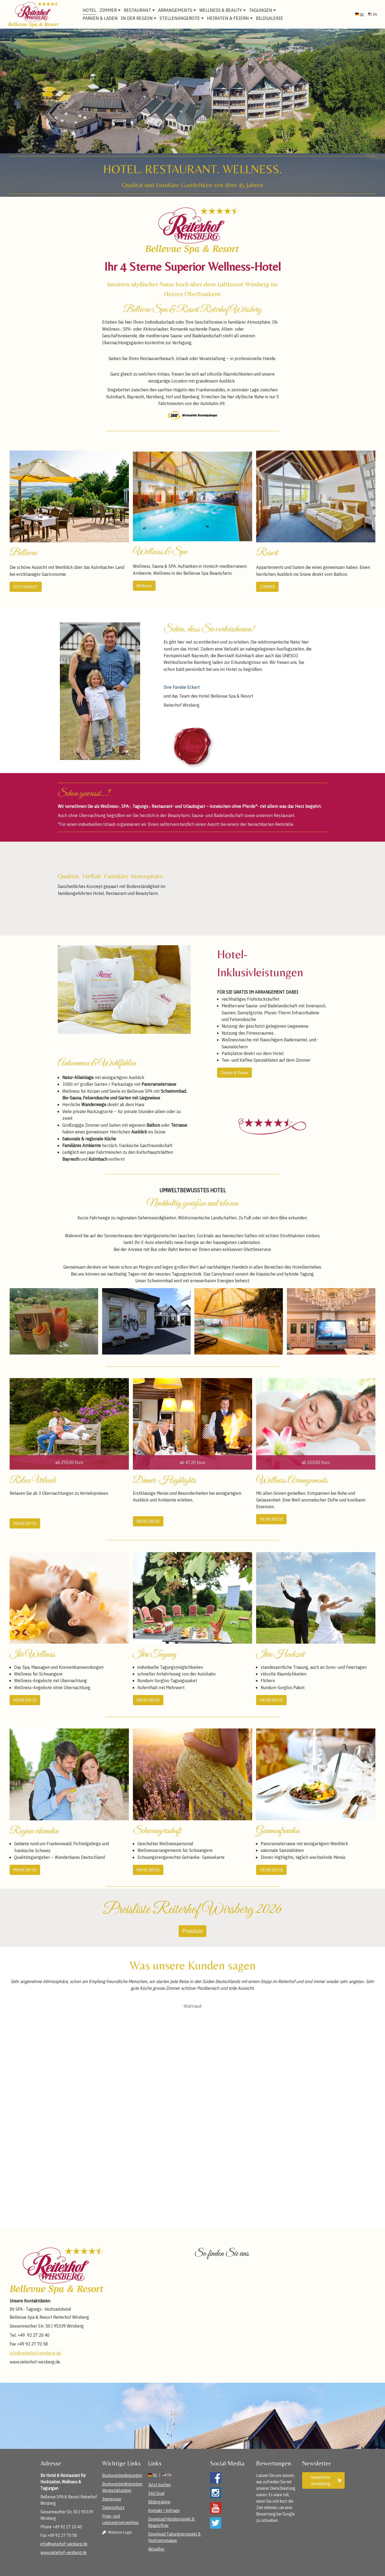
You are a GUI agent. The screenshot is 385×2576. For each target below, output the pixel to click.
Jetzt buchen (159, 2484)
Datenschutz (113, 2507)
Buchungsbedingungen (122, 2475)
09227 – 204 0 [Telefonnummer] (213, 6)
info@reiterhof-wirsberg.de (35, 2353)
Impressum (111, 2499)
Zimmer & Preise (234, 1072)
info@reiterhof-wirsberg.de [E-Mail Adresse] (163, 6)
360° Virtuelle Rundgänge (260, 6)
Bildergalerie (159, 2502)
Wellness (144, 585)
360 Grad (156, 2493)
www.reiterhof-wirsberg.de (63, 2552)
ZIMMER (267, 586)
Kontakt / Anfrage (164, 2510)
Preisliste (192, 1931)
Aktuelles (156, 2549)
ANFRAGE (371, 6)
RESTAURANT (25, 586)
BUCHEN (343, 6)
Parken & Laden (100, 18)
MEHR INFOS (25, 1523)
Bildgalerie (270, 18)
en (373, 14)
